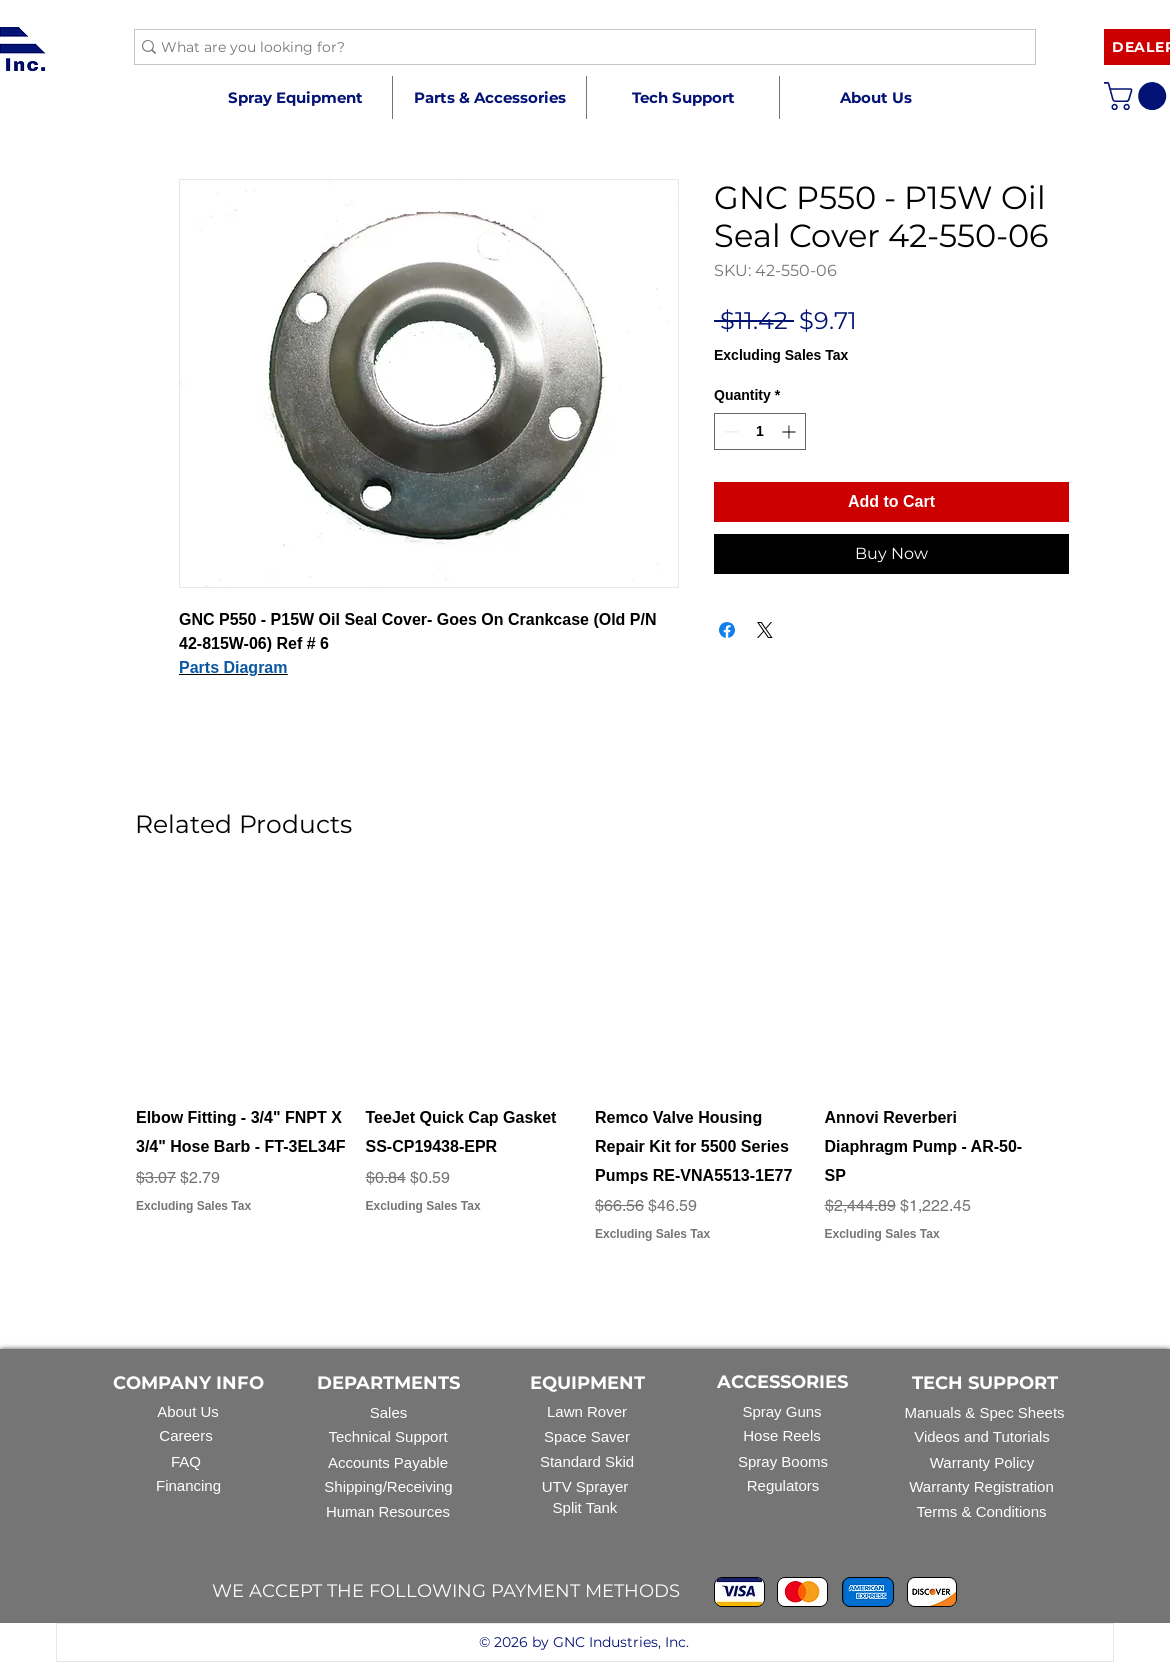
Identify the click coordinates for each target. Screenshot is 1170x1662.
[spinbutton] (760, 431)
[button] (489, 97)
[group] (585, 1075)
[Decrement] (729, 431)
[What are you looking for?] (577, 48)
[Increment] (790, 431)
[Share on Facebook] (727, 630)
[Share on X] (765, 630)
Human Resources (388, 1511)
